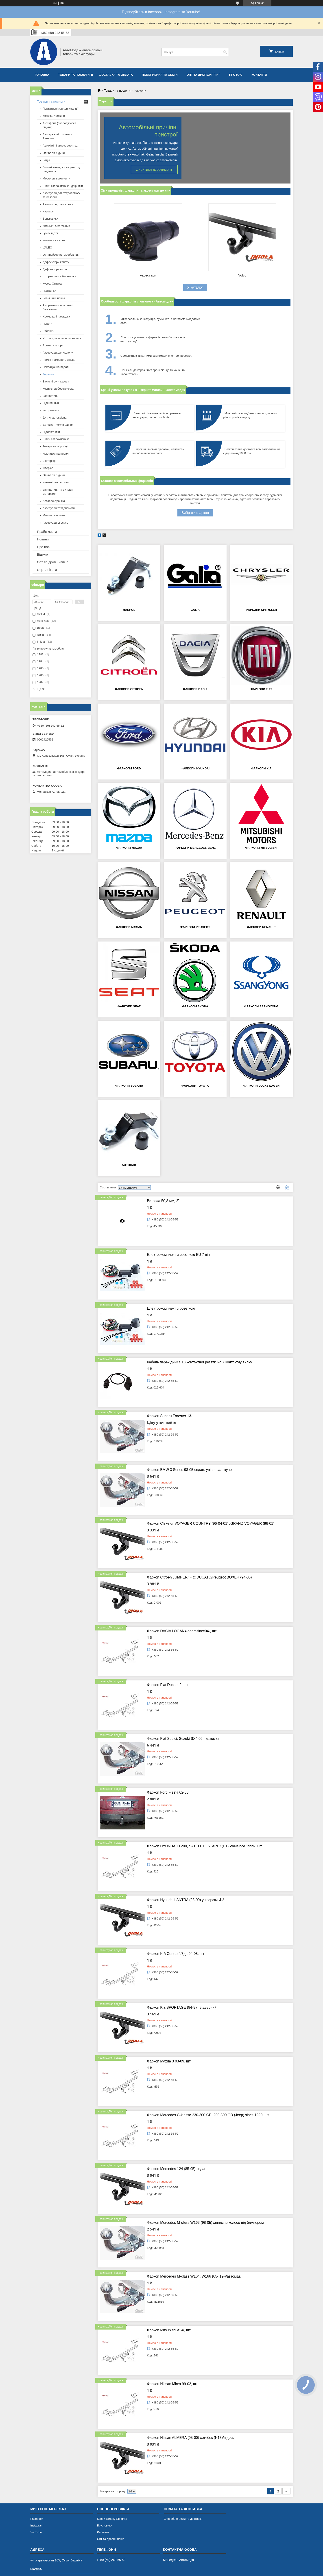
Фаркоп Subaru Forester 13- (169, 1383)
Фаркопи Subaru (129, 1053)
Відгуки (42, 554)
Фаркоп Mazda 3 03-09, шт (169, 2028)
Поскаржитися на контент (176, 2571)
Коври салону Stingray (112, 2486)
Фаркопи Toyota (195, 1053)
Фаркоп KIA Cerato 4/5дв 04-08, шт (175, 1921)
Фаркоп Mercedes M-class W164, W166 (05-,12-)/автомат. (194, 2244)
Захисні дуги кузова (56, 381)
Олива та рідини (54, 153)
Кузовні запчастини (56, 482)
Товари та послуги (73, 74)
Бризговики (104, 2492)
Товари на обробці (55, 446)
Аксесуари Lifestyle (55, 522)
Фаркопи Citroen (129, 656)
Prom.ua (182, 2567)
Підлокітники (51, 432)
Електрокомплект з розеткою (171, 1276)
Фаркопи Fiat (261, 656)
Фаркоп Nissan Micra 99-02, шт (172, 2351)
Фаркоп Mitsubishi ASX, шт (169, 2297)
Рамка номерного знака (58, 359)
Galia (195, 577)
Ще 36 (41, 689)
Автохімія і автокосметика (60, 145)
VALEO (47, 247)
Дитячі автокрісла (54, 417)
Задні (46, 160)
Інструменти (51, 410)
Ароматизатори (53, 345)
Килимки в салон (54, 240)
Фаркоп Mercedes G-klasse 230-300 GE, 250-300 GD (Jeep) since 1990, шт (208, 2082)
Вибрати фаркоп (195, 480)
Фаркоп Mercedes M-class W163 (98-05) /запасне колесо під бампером (205, 2190)
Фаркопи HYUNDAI (195, 735)
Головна (42, 74)
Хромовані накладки (56, 316)
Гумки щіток (50, 233)
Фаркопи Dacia (195, 656)
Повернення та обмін (159, 74)
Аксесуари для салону (58, 352)
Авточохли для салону (58, 204)
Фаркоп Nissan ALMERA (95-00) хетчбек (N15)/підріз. (190, 2405)
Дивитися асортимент (154, 169)
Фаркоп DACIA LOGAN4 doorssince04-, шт (182, 1598)
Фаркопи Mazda (129, 815)
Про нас (235, 74)
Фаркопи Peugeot (195, 894)
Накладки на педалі (56, 367)
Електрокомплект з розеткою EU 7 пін (178, 1222)
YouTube (36, 2499)
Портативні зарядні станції (60, 108)
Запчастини (50, 395)
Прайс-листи (47, 531)
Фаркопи (48, 374)
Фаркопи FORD (129, 735)
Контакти (259, 74)
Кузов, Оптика (52, 283)
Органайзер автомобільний (61, 254)
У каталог (195, 287)
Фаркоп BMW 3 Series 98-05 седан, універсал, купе (189, 1437)
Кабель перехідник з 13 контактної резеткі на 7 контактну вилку (199, 1329)
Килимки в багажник (56, 226)
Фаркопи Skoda (195, 973)
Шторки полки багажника (59, 276)
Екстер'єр (49, 460)
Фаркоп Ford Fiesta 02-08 (167, 1760)
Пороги (47, 323)
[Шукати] (225, 52)
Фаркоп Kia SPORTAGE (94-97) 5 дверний (181, 1975)
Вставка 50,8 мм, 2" (163, 1168)
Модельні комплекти (56, 178)
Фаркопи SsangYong (261, 973)
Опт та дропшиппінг (203, 74)
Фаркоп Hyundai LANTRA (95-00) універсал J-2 (185, 1867)
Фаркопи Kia (261, 735)
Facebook (36, 2486)
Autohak (129, 1132)
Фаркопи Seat (129, 973)
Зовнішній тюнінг (54, 298)
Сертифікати (47, 570)
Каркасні (48, 211)
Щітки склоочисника (56, 439)
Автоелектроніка (54, 501)
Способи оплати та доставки (183, 2486)
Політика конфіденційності (211, 2571)
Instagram (36, 2492)
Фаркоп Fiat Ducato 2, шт (167, 1652)
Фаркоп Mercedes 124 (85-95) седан (176, 2136)
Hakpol (129, 577)
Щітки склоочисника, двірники (63, 186)
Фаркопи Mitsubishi (261, 815)
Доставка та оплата (116, 74)
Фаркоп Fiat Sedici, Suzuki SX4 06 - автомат (183, 1706)
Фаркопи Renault (261, 894)
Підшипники (51, 403)
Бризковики (50, 218)
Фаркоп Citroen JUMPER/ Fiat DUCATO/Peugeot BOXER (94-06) (199, 1544)
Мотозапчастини (54, 115)
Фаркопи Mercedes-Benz (195, 815)
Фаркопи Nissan (129, 894)
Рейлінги (48, 331)
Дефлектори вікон (55, 269)
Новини (43, 539)
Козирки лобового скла (58, 388)
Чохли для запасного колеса (62, 338)
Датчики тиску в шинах (58, 424)
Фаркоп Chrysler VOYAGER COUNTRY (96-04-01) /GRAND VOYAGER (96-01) (210, 1491)
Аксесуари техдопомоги (59, 508)
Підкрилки (49, 290)
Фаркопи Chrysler (261, 577)
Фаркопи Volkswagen (261, 1053)
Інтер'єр (48, 468)
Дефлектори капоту (56, 262)
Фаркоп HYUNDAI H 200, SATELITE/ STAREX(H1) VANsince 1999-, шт (204, 1813)
